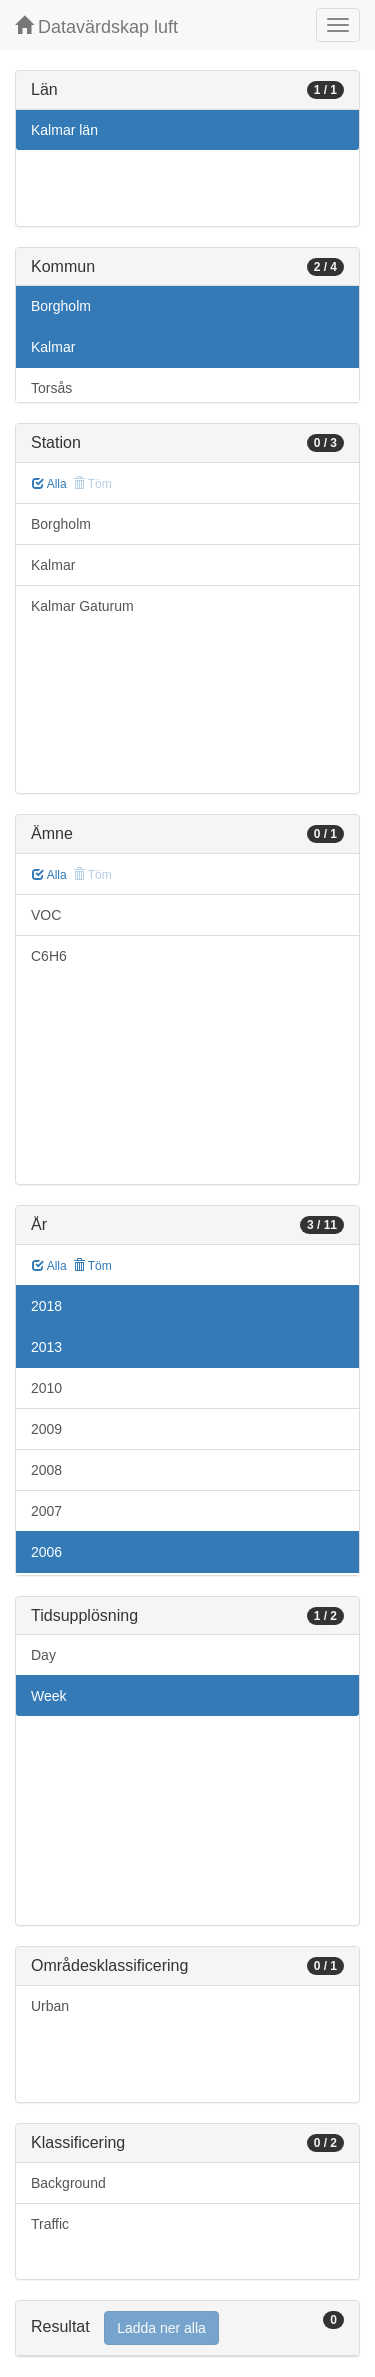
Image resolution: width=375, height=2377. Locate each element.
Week (49, 1696)
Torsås (51, 388)
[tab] (187, 2328)
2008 (46, 1470)
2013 (46, 1347)
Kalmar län (64, 130)
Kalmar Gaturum (82, 606)
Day (43, 1655)
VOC (46, 915)
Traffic (50, 2224)
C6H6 (49, 956)
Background (68, 2183)
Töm (92, 1266)
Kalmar (53, 347)
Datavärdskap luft (96, 26)
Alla (49, 484)
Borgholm (61, 306)
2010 (46, 1388)
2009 (46, 1429)
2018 (46, 1306)
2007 (46, 1511)
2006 (46, 1552)
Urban (50, 2006)
